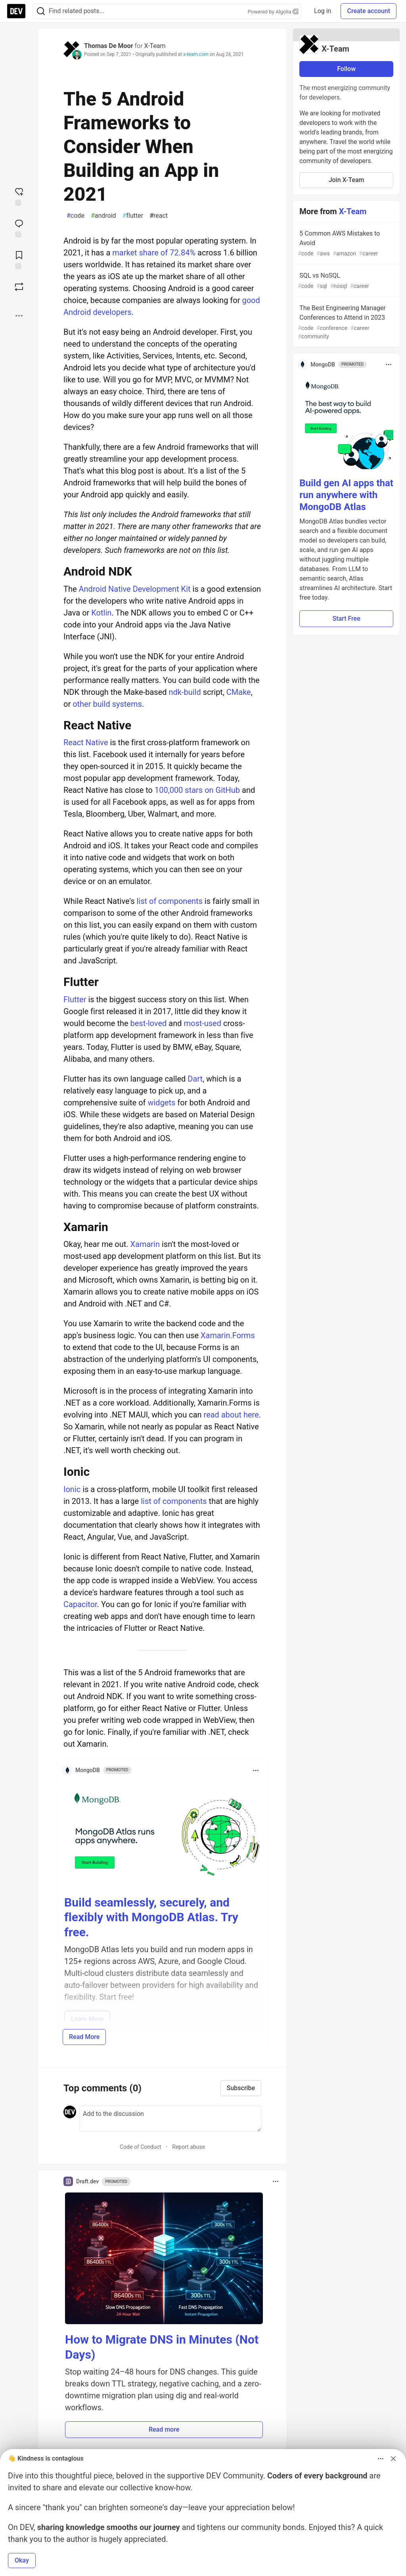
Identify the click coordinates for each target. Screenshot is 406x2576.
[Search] (41, 11)
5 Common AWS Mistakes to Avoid (345, 244)
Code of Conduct (140, 2147)
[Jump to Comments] (19, 227)
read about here (231, 1414)
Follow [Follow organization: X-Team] (346, 69)
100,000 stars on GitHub (197, 790)
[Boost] (19, 286)
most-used (202, 1023)
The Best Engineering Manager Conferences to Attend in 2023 (345, 322)
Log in (322, 11)
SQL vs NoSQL (345, 281)
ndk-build (185, 692)
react (158, 216)
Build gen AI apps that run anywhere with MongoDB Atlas (346, 495)
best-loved (148, 1023)
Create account (368, 11)
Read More (84, 2037)
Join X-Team (346, 180)
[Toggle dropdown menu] (255, 1770)
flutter (133, 216)
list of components (169, 901)
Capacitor (80, 1604)
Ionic (71, 1489)
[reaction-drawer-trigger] (19, 196)
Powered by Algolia (273, 12)
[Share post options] (19, 316)
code (75, 216)
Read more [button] (164, 2429)
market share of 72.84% (153, 252)
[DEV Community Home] (16, 11)
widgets (161, 1102)
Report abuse (188, 2147)
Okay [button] (22, 2560)
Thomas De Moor (108, 46)
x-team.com (195, 54)
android (103, 216)
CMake (238, 692)
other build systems (107, 704)
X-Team (155, 46)
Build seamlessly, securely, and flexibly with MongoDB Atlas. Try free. (151, 1917)
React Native (85, 742)
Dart (195, 1079)
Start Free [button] (346, 618)
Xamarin (145, 1244)
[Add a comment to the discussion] (170, 2118)
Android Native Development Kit (135, 589)
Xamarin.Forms (228, 1335)
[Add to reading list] (19, 259)
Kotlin (101, 613)
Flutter (74, 999)
